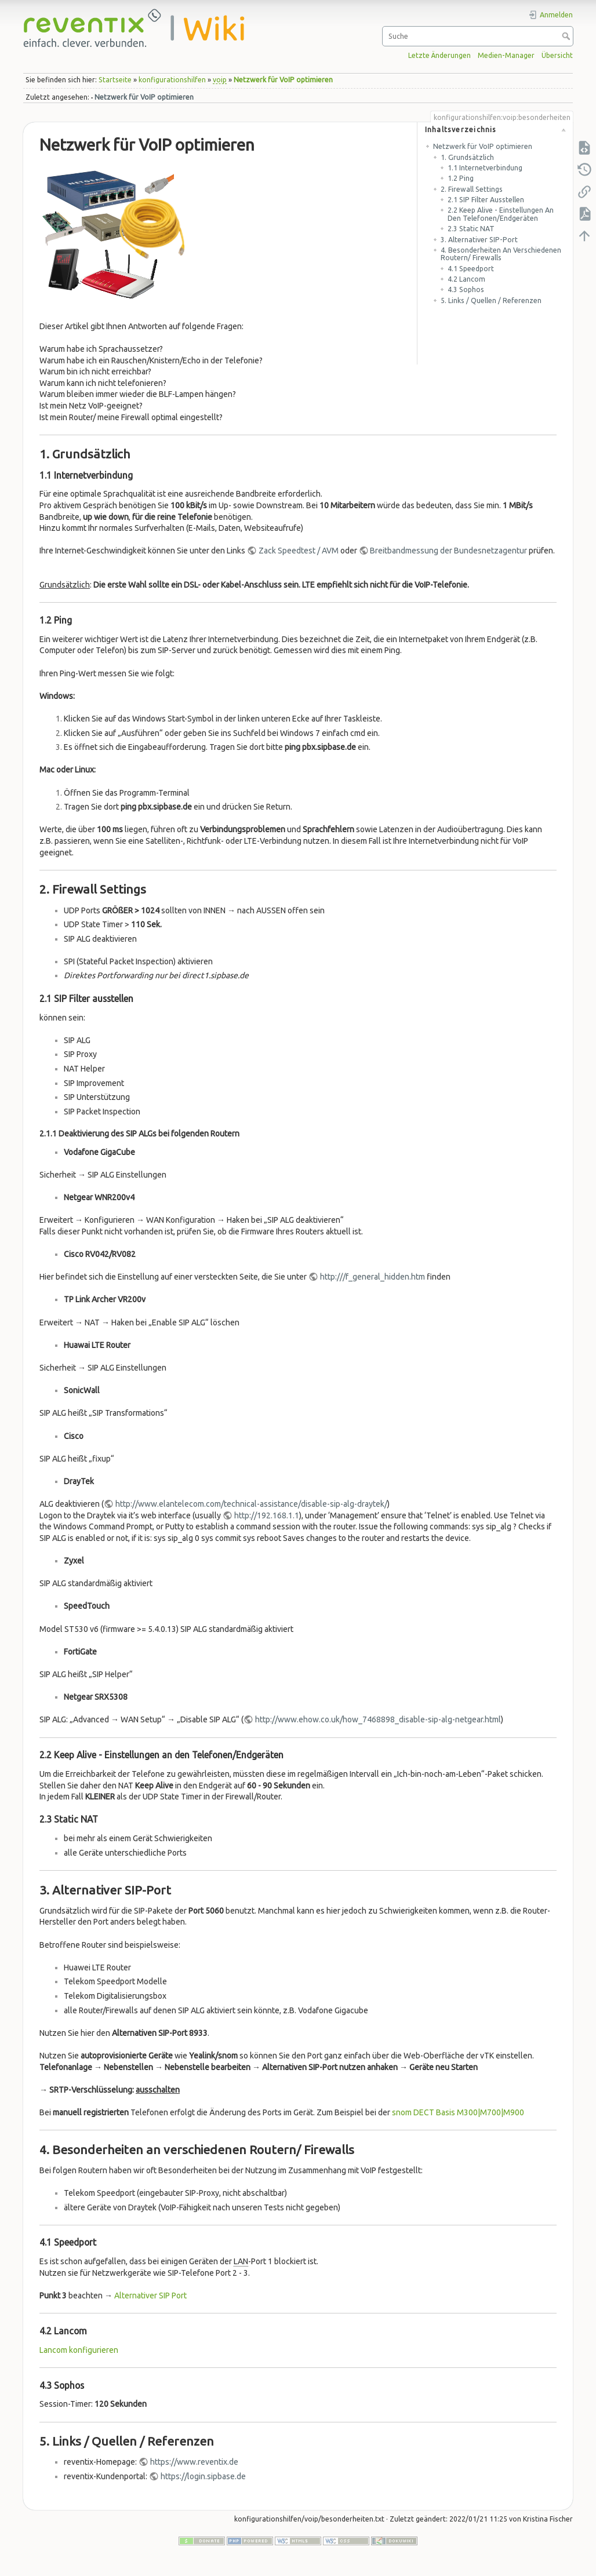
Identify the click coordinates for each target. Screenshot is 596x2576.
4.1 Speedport (471, 268)
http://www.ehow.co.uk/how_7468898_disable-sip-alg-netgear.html (378, 1719)
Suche (567, 36)
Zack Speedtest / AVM (299, 550)
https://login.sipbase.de (203, 2476)
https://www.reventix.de (194, 2461)
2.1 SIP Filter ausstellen (486, 199)
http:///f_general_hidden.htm (372, 1276)
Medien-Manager (506, 55)
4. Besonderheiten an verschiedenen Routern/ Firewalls (501, 253)
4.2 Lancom (466, 279)
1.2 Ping (461, 178)
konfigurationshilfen (172, 79)
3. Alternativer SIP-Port (479, 239)
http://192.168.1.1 (266, 1515)
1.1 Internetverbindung (485, 168)
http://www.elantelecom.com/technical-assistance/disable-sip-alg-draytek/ (251, 1504)
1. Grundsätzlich (467, 157)
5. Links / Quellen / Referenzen (491, 300)
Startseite (115, 79)
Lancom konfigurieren (78, 2350)
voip (220, 79)
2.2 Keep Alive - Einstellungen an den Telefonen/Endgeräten (501, 213)
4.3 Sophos (466, 289)
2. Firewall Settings (472, 189)
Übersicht (557, 55)
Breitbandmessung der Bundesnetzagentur (448, 550)
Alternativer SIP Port (150, 2295)
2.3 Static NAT (471, 228)
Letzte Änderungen (439, 55)
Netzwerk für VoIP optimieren (283, 79)
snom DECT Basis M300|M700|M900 (458, 2112)
